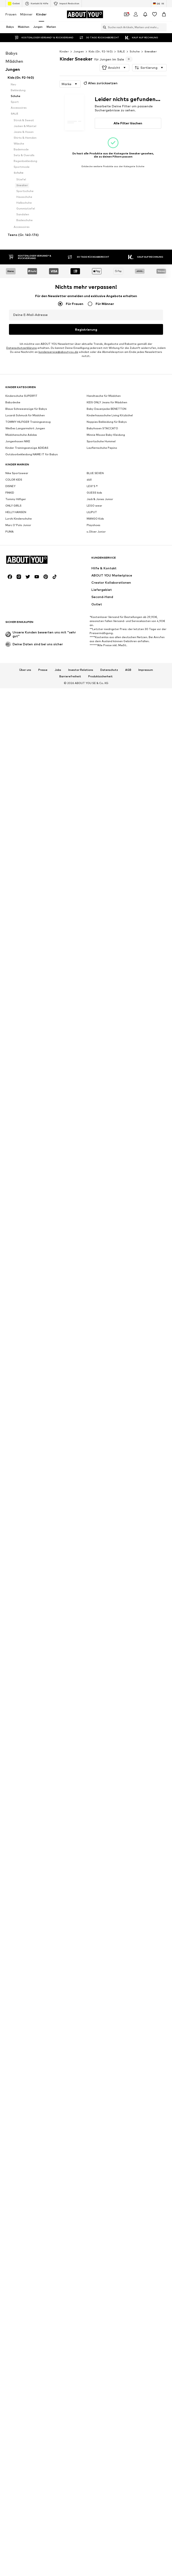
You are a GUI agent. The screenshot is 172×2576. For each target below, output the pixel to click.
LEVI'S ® (92, 619)
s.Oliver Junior (96, 664)
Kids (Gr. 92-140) (101, 51)
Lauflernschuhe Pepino (102, 580)
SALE (121, 51)
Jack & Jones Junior (100, 632)
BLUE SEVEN (95, 606)
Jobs (58, 940)
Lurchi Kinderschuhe (18, 651)
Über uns (25, 940)
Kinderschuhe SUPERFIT (21, 528)
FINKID (9, 625)
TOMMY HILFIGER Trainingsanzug (28, 554)
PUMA (9, 664)
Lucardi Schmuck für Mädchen (25, 548)
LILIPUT (92, 645)
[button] (114, 67)
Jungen (78, 51)
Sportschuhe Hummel (101, 574)
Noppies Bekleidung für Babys (107, 554)
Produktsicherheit (100, 947)
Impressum (145, 940)
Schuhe (135, 51)
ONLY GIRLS (13, 638)
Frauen (11, 14)
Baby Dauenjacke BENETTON (106, 541)
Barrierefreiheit (70, 947)
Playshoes (93, 658)
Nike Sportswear (16, 606)
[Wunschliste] (154, 14)
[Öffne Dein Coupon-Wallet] (126, 14)
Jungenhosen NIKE (17, 574)
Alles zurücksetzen (100, 83)
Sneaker (150, 51)
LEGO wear (94, 638)
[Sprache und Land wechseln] (158, 3)
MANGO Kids (95, 651)
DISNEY (10, 619)
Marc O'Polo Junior (18, 658)
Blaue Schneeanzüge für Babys (26, 541)
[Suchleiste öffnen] (103, 27)
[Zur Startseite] (85, 14)
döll (89, 612)
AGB (128, 940)
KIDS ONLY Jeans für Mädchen (107, 535)
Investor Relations (80, 940)
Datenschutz (109, 940)
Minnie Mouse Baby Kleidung (106, 567)
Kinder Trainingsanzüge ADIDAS (26, 580)
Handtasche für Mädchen (104, 528)
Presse (42, 940)
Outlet (14, 3)
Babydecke (12, 535)
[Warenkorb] (164, 14)
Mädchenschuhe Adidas (21, 567)
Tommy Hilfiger (15, 632)
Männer (26, 14)
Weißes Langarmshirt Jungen (25, 561)
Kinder (41, 14)
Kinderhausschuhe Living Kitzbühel (110, 548)
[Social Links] (10, 847)
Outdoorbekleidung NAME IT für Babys (31, 587)
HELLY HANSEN (15, 645)
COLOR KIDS (13, 612)
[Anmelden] (135, 14)
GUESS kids (94, 625)
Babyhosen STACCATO (102, 561)
